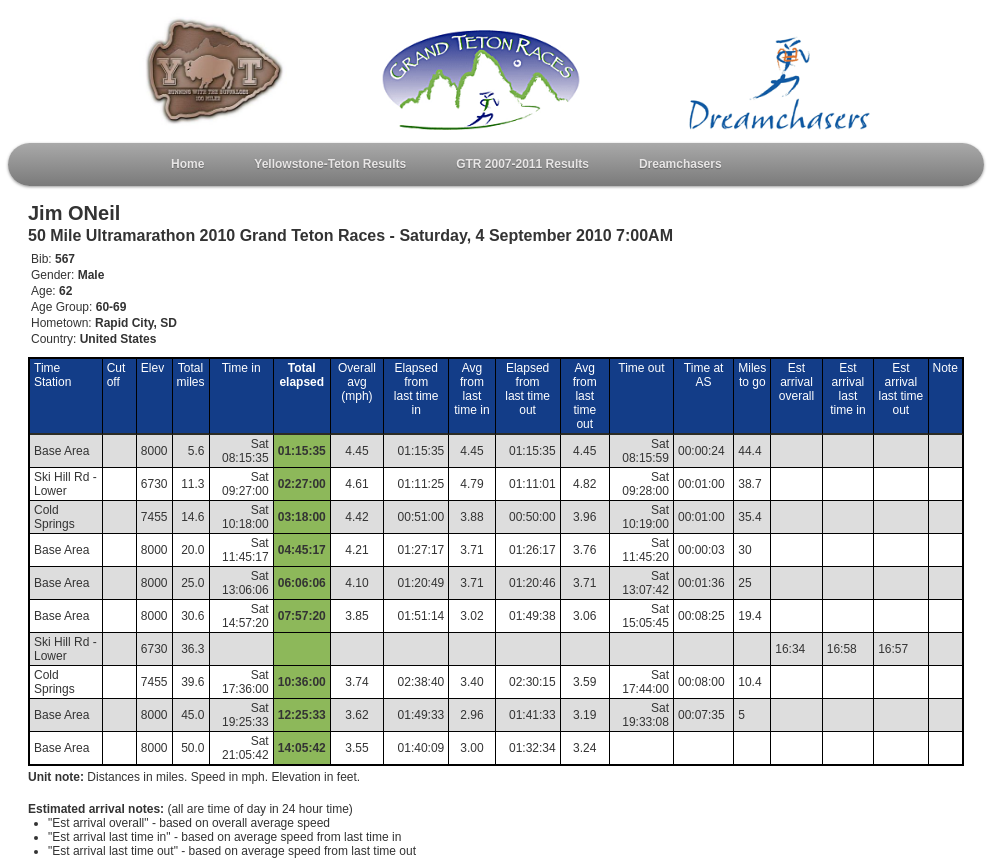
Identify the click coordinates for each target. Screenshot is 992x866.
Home (187, 164)
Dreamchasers (680, 164)
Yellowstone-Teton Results (330, 164)
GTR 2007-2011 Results (522, 164)
